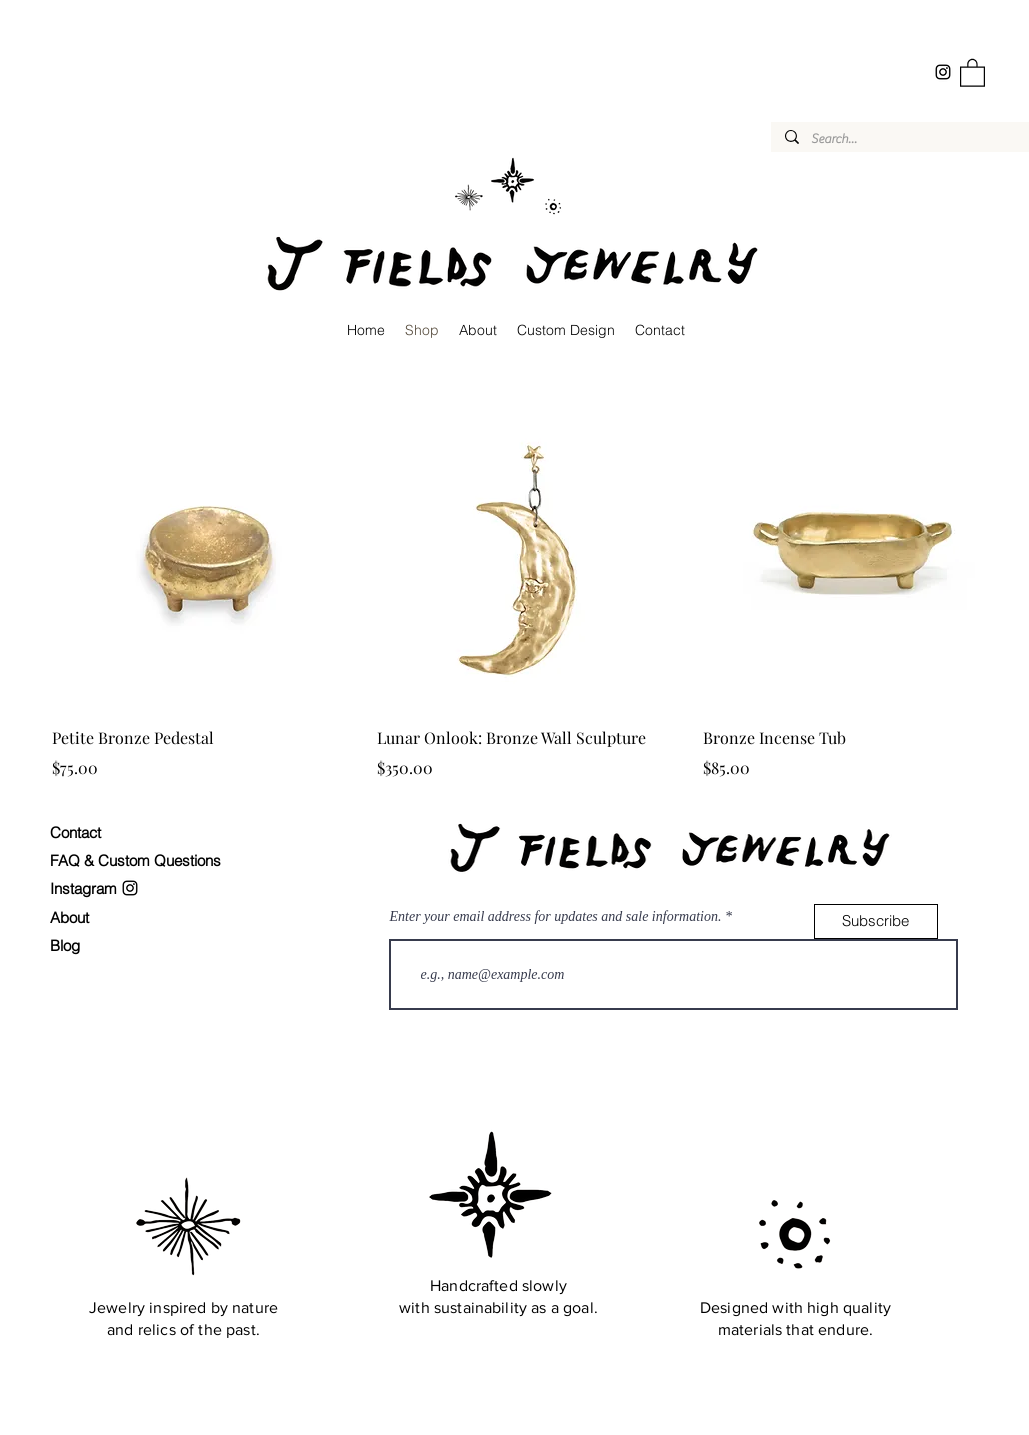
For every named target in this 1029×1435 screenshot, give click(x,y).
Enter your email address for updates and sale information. (556, 917)
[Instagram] (943, 72)
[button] (972, 72)
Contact (75, 832)
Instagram (85, 888)
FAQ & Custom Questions (135, 860)
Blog (65, 945)
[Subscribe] (876, 921)
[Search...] (900, 139)
